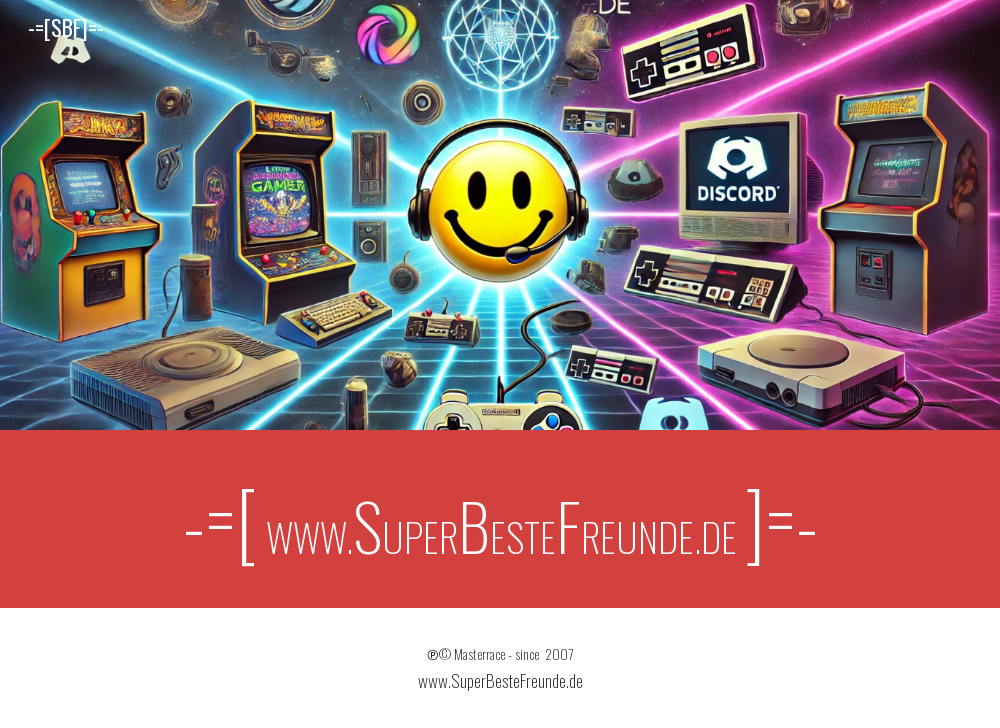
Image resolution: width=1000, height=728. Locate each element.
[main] (499, 519)
